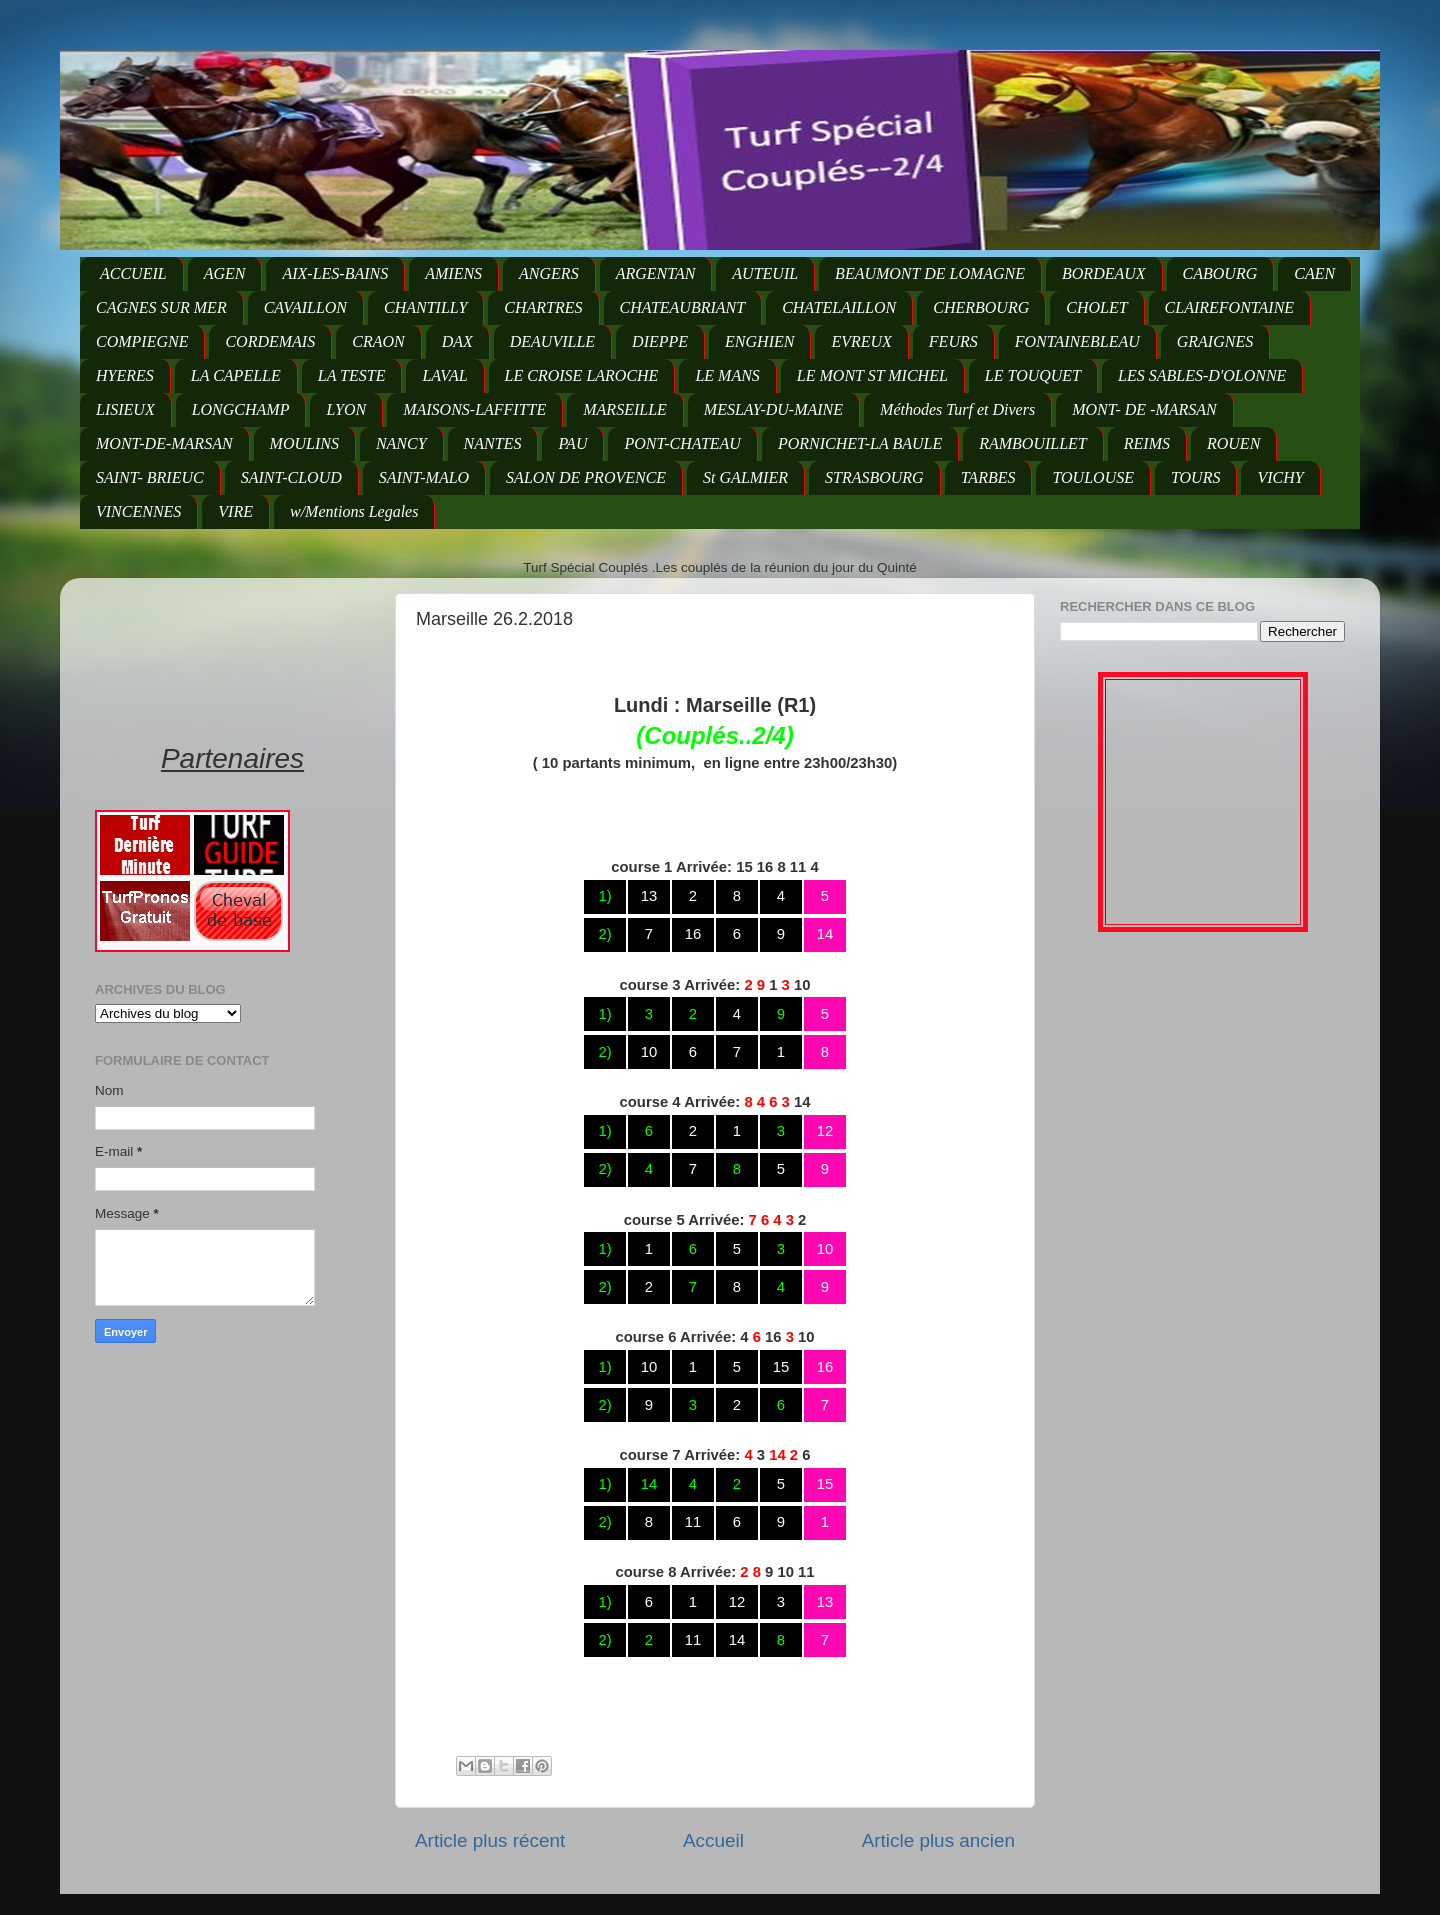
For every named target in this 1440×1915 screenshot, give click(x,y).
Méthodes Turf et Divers (957, 409)
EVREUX (861, 341)
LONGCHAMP (241, 409)
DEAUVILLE (552, 341)
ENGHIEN (759, 341)
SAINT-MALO (424, 477)
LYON (346, 409)
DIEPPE (660, 341)
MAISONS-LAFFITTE (474, 409)
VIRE (235, 511)
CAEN (1314, 273)
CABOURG (1220, 273)
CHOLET (1096, 307)
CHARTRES (543, 307)
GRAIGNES (1215, 341)
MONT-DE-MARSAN (164, 443)
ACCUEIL (133, 273)
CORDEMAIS (270, 341)
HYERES (125, 375)
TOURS (1196, 477)
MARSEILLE (625, 409)
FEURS (953, 341)
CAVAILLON (305, 307)
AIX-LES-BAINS (335, 273)
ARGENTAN (656, 273)
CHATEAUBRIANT (683, 307)
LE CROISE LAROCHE (582, 375)
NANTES (493, 443)
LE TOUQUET (1033, 375)
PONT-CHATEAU (682, 443)
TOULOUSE (1093, 477)
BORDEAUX (1104, 273)
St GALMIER (745, 477)
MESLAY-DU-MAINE (773, 409)
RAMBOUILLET (1033, 443)
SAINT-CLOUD (291, 477)
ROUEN (1233, 443)
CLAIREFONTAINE (1229, 307)
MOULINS (304, 443)
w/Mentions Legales (354, 511)
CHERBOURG (981, 307)
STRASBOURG (874, 477)
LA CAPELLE (236, 375)
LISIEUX (125, 409)
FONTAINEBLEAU (1077, 341)
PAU (572, 443)
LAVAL (444, 375)
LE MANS (727, 375)
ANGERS (549, 273)
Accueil (713, 1840)
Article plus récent (490, 1840)
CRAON (378, 341)
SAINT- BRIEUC (150, 477)
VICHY (1280, 477)
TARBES (988, 477)
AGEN (225, 273)
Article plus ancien (938, 1840)
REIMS (1147, 443)
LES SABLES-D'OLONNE (1202, 375)
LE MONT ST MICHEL (872, 375)
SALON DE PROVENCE (586, 477)
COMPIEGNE (142, 341)
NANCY (401, 443)
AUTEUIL (765, 273)
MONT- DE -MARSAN (1144, 409)
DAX (457, 341)
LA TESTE (352, 375)
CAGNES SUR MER (161, 307)
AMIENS (453, 273)
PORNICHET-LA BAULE (860, 443)
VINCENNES (138, 511)
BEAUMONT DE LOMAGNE (930, 273)
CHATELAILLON (839, 307)
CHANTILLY (425, 307)
